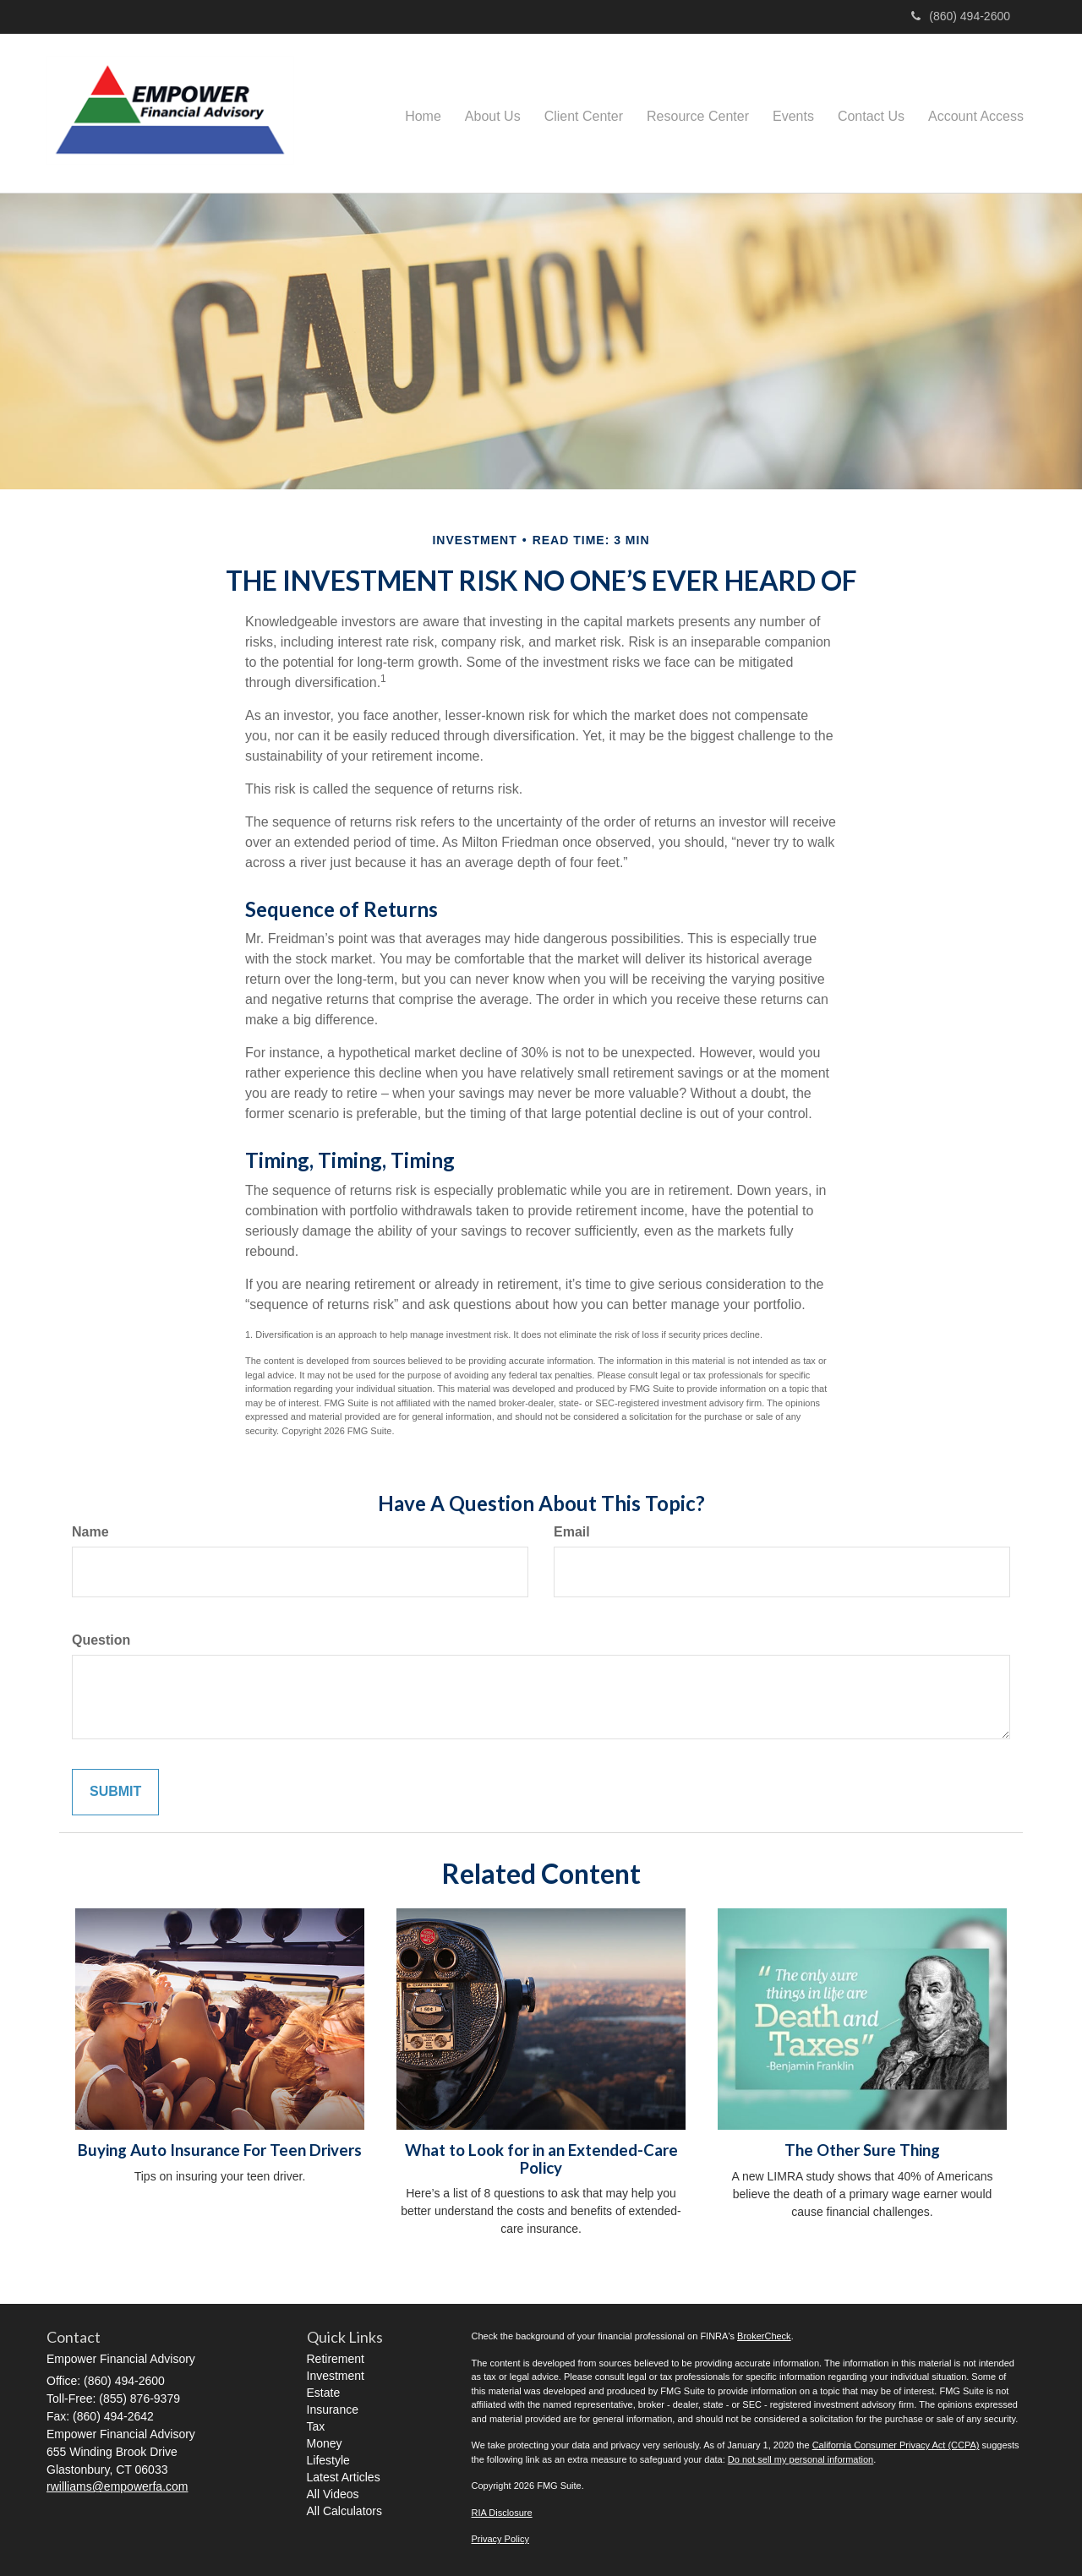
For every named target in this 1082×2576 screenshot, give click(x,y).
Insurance (332, 2409)
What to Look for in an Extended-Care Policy (541, 2159)
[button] (493, 113)
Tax (316, 2426)
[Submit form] (115, 1792)
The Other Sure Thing (862, 2150)
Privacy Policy (500, 2539)
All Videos (333, 2494)
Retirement (335, 2359)
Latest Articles (343, 2477)
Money (324, 2443)
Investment (335, 2375)
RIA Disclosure (502, 2513)
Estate (324, 2392)
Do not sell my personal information (800, 2459)
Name (90, 1532)
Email (572, 1532)
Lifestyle (328, 2460)
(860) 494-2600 (960, 16)
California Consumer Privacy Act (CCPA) (896, 2445)
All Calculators (344, 2511)
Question (101, 1640)
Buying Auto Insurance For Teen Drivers (220, 2150)
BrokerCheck (764, 2336)
